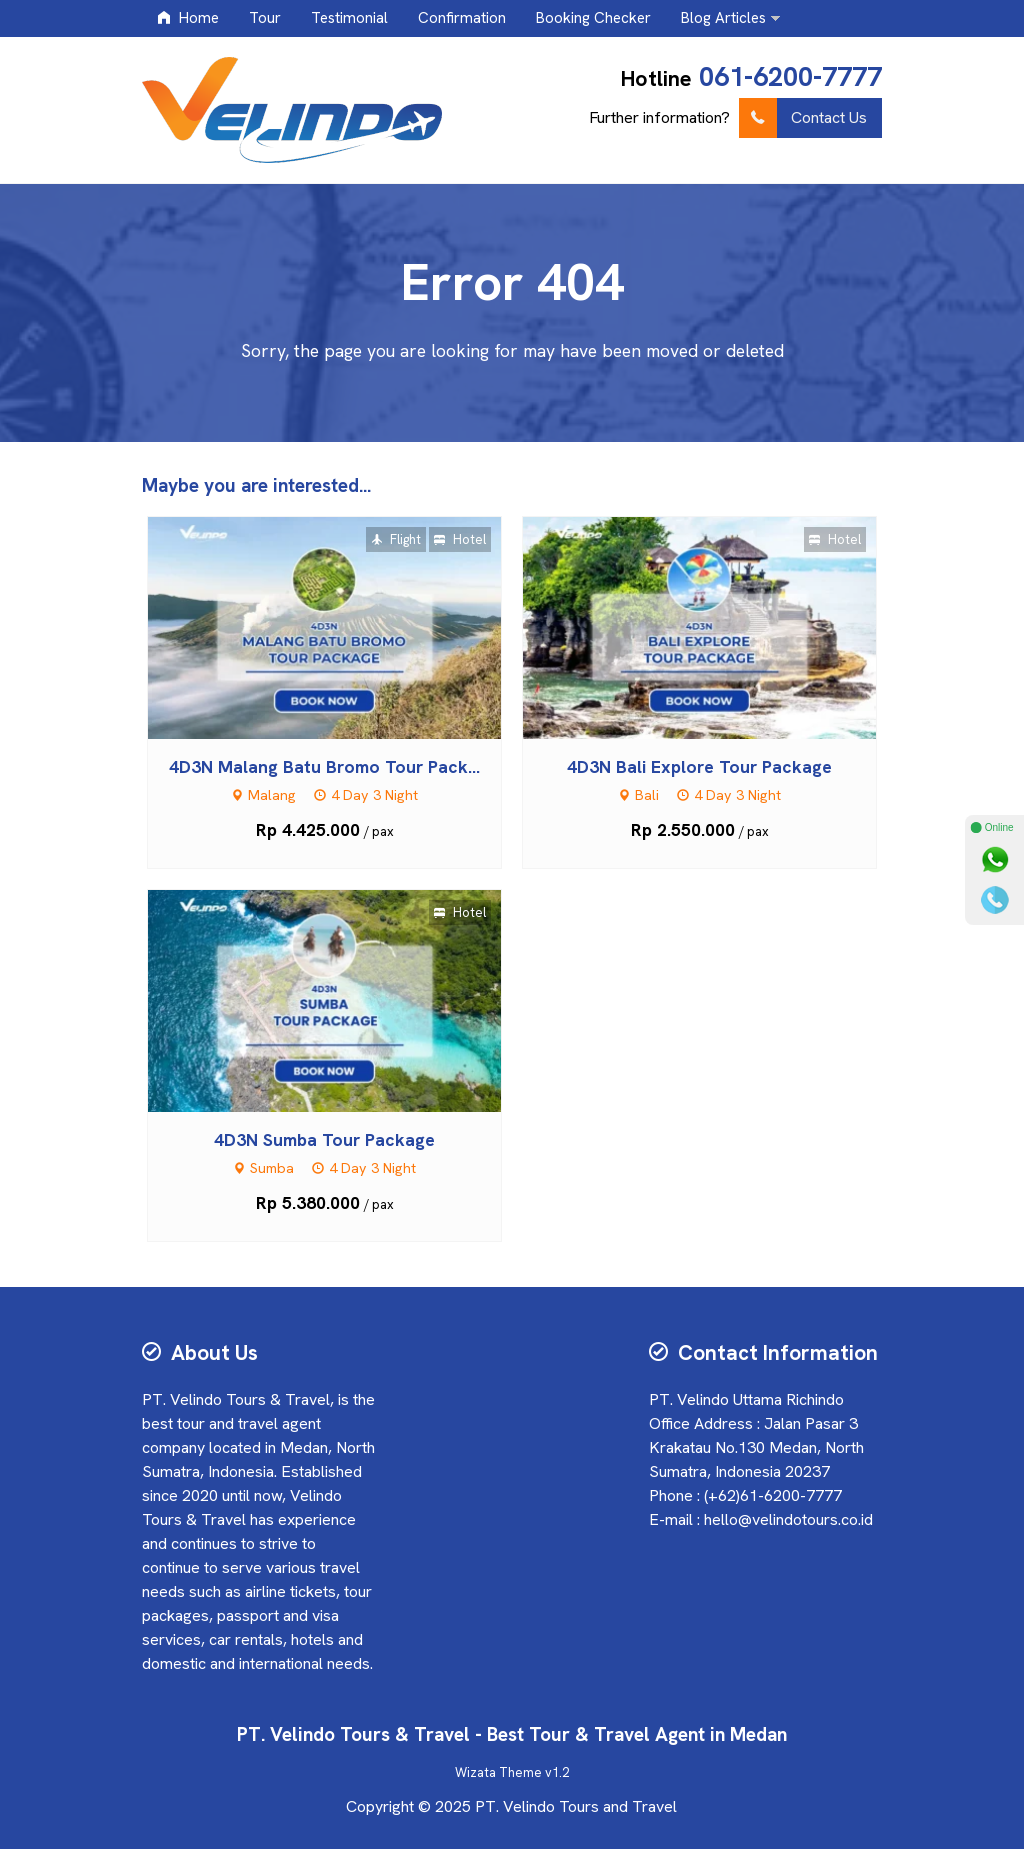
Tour (265, 18)
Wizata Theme (498, 1772)
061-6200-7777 (790, 76)
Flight (396, 539)
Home (188, 18)
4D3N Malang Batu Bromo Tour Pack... (324, 766)
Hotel (460, 539)
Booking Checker (593, 18)
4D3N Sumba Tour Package (324, 1139)
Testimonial (349, 18)
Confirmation (462, 18)
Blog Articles (723, 18)
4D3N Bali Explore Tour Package (699, 766)
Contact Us (803, 118)
